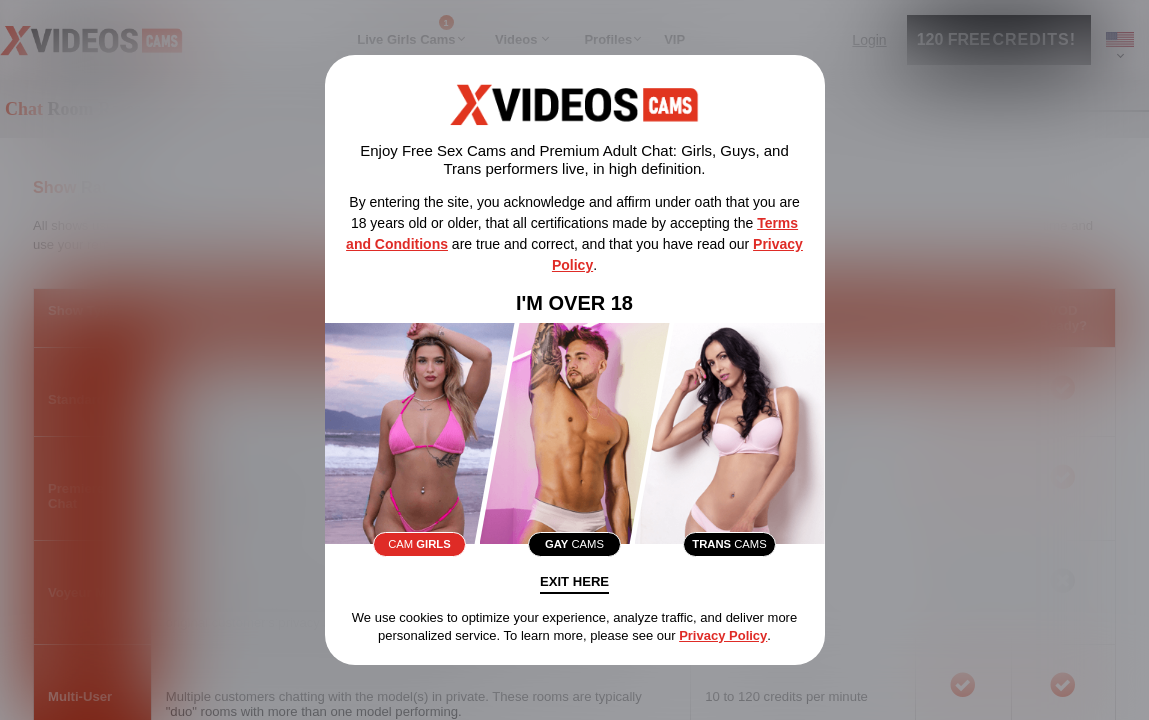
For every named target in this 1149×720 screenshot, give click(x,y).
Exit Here (575, 586)
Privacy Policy (723, 639)
